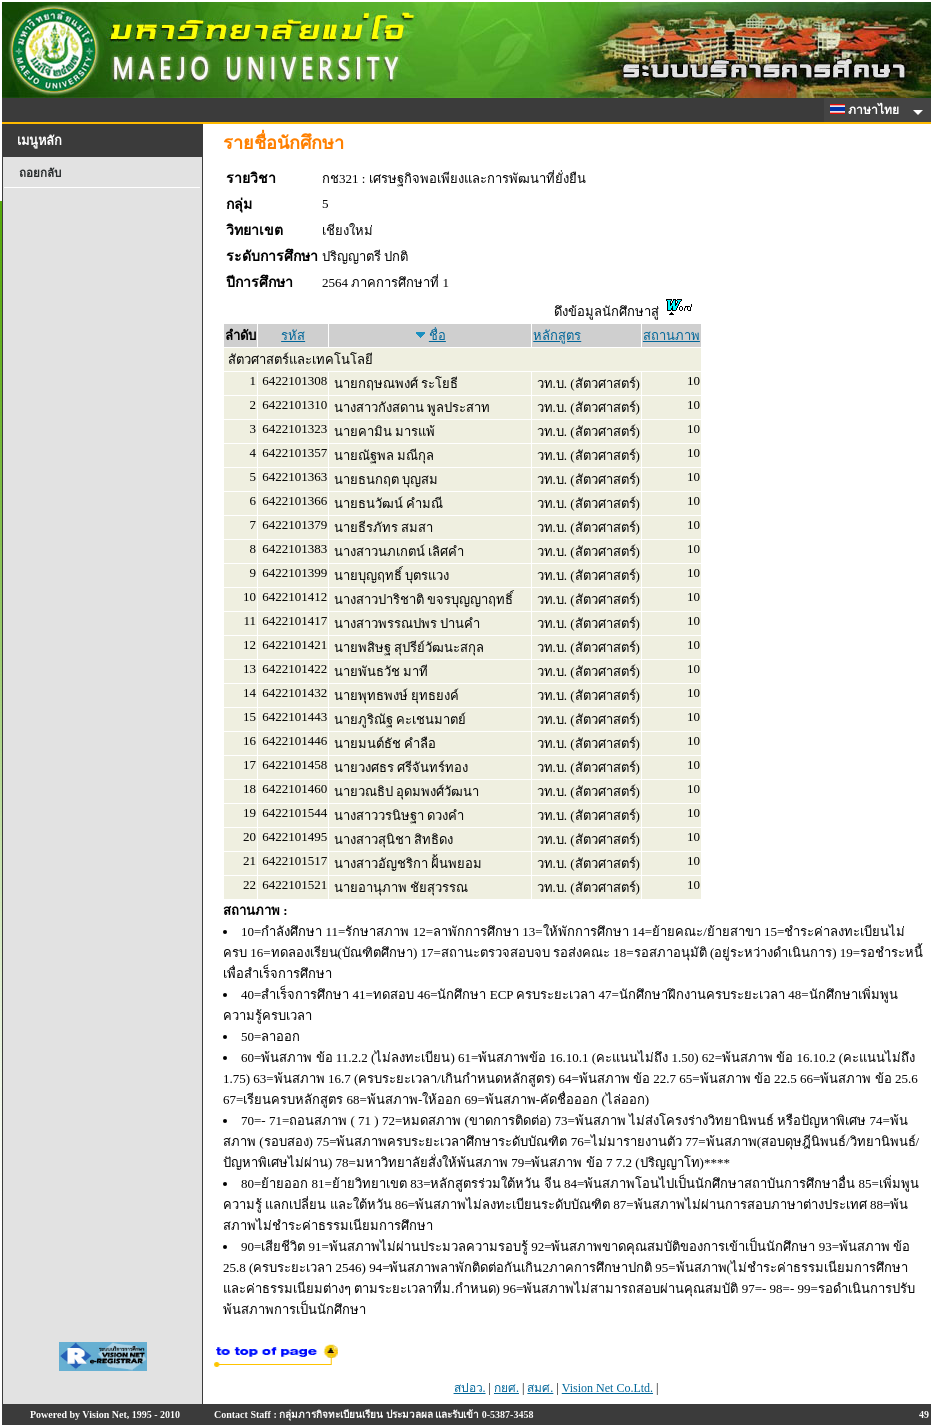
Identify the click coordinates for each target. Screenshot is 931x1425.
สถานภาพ (671, 335)
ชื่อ (437, 335)
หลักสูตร (557, 335)
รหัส (293, 335)
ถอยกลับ (40, 173)
